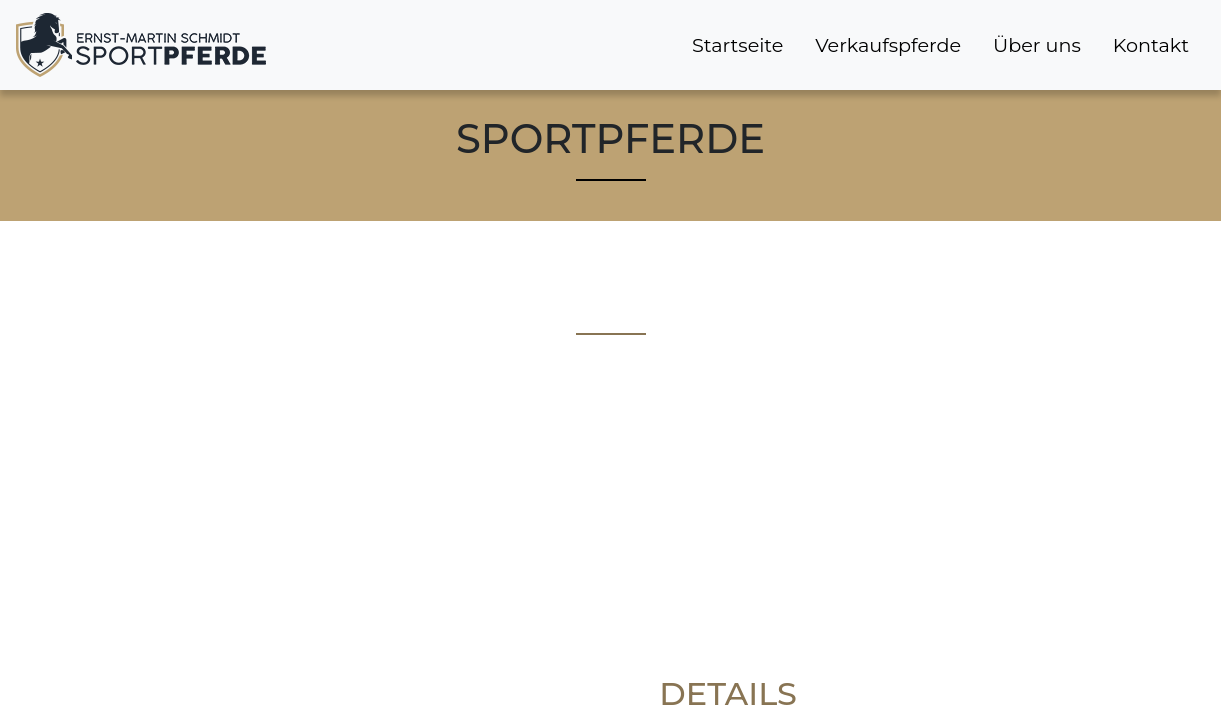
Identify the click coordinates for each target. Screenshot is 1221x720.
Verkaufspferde (888, 45)
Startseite (737, 45)
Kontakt (1151, 45)
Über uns (1037, 45)
